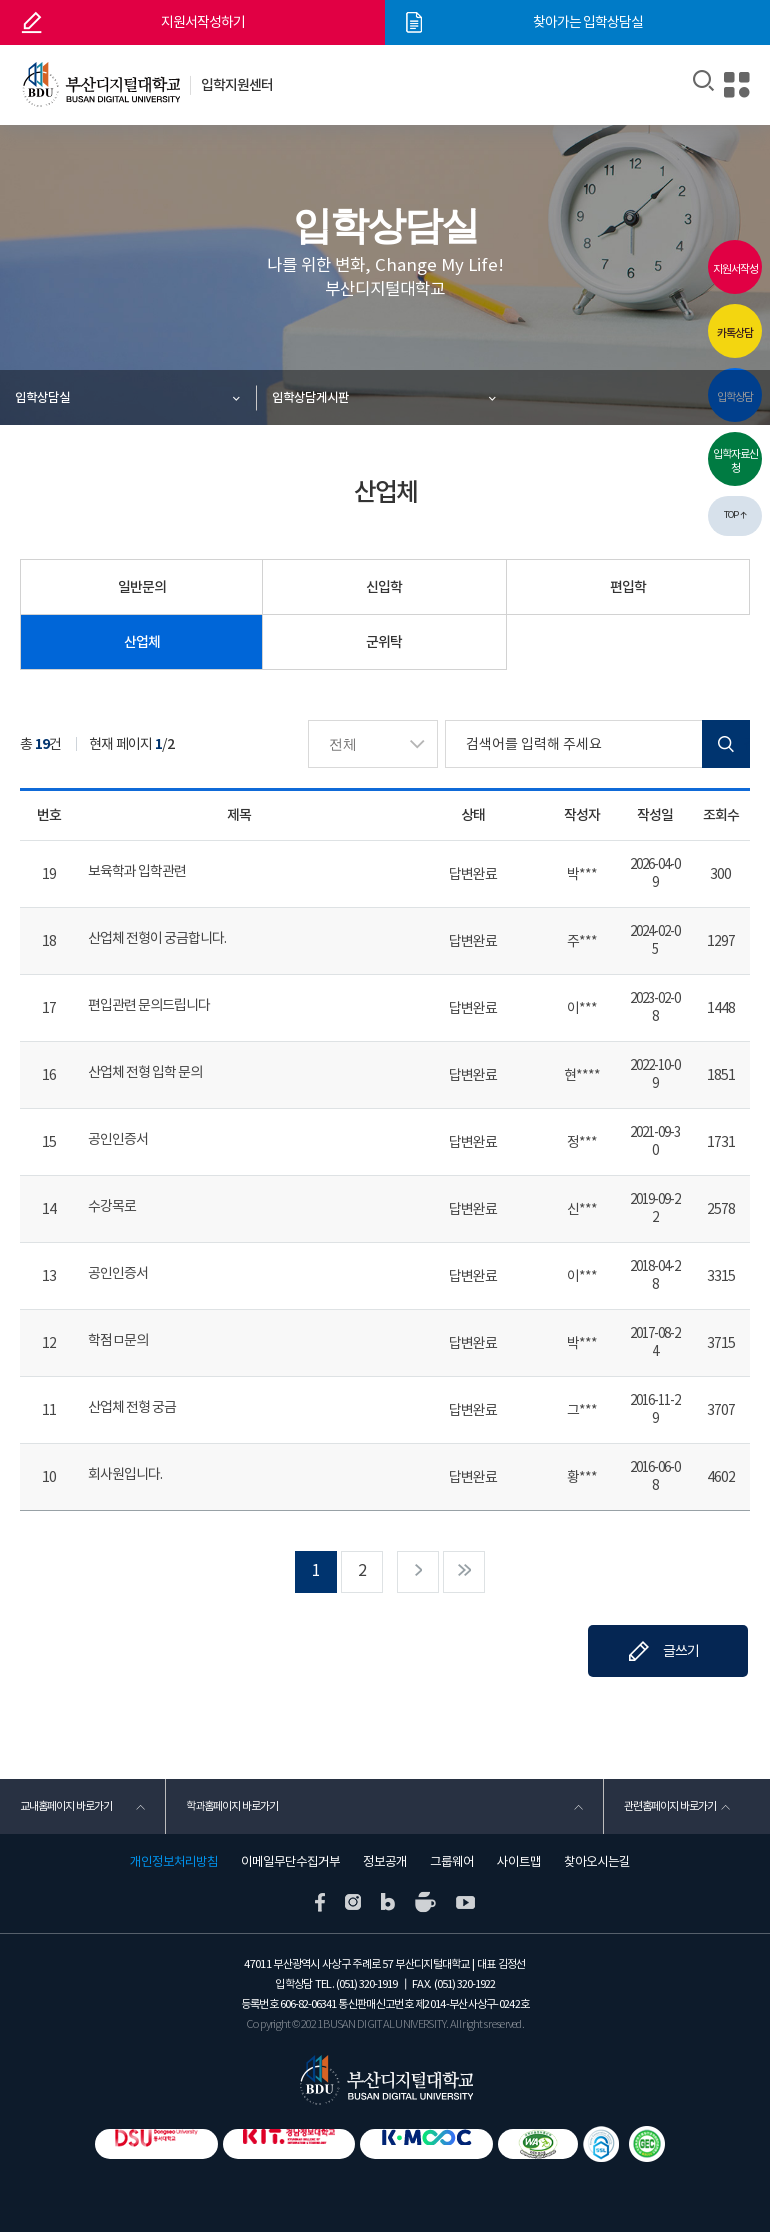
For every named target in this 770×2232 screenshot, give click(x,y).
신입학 (384, 587)
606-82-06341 (308, 2004)
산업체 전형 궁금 (132, 1407)
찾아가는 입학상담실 (588, 22)
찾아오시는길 (597, 1862)
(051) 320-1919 (366, 1984)
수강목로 (112, 1206)
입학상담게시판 (310, 397)
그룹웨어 (452, 1862)
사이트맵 (519, 1862)
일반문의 (142, 587)
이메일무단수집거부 (290, 1862)
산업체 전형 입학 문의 (145, 1072)
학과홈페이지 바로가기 (232, 1806)
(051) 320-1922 (464, 1984)
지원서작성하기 (203, 22)
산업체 (142, 642)
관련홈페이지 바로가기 (670, 1806)
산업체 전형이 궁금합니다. (157, 938)
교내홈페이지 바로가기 (66, 1806)
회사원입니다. (125, 1474)
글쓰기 (681, 1651)
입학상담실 (42, 397)
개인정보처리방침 (174, 1862)
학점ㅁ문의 (118, 1340)
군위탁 (384, 642)
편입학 (628, 587)
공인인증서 (118, 1139)
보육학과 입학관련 (137, 871)
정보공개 (385, 1862)
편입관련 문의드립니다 (149, 1005)
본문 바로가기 (0, 0)
